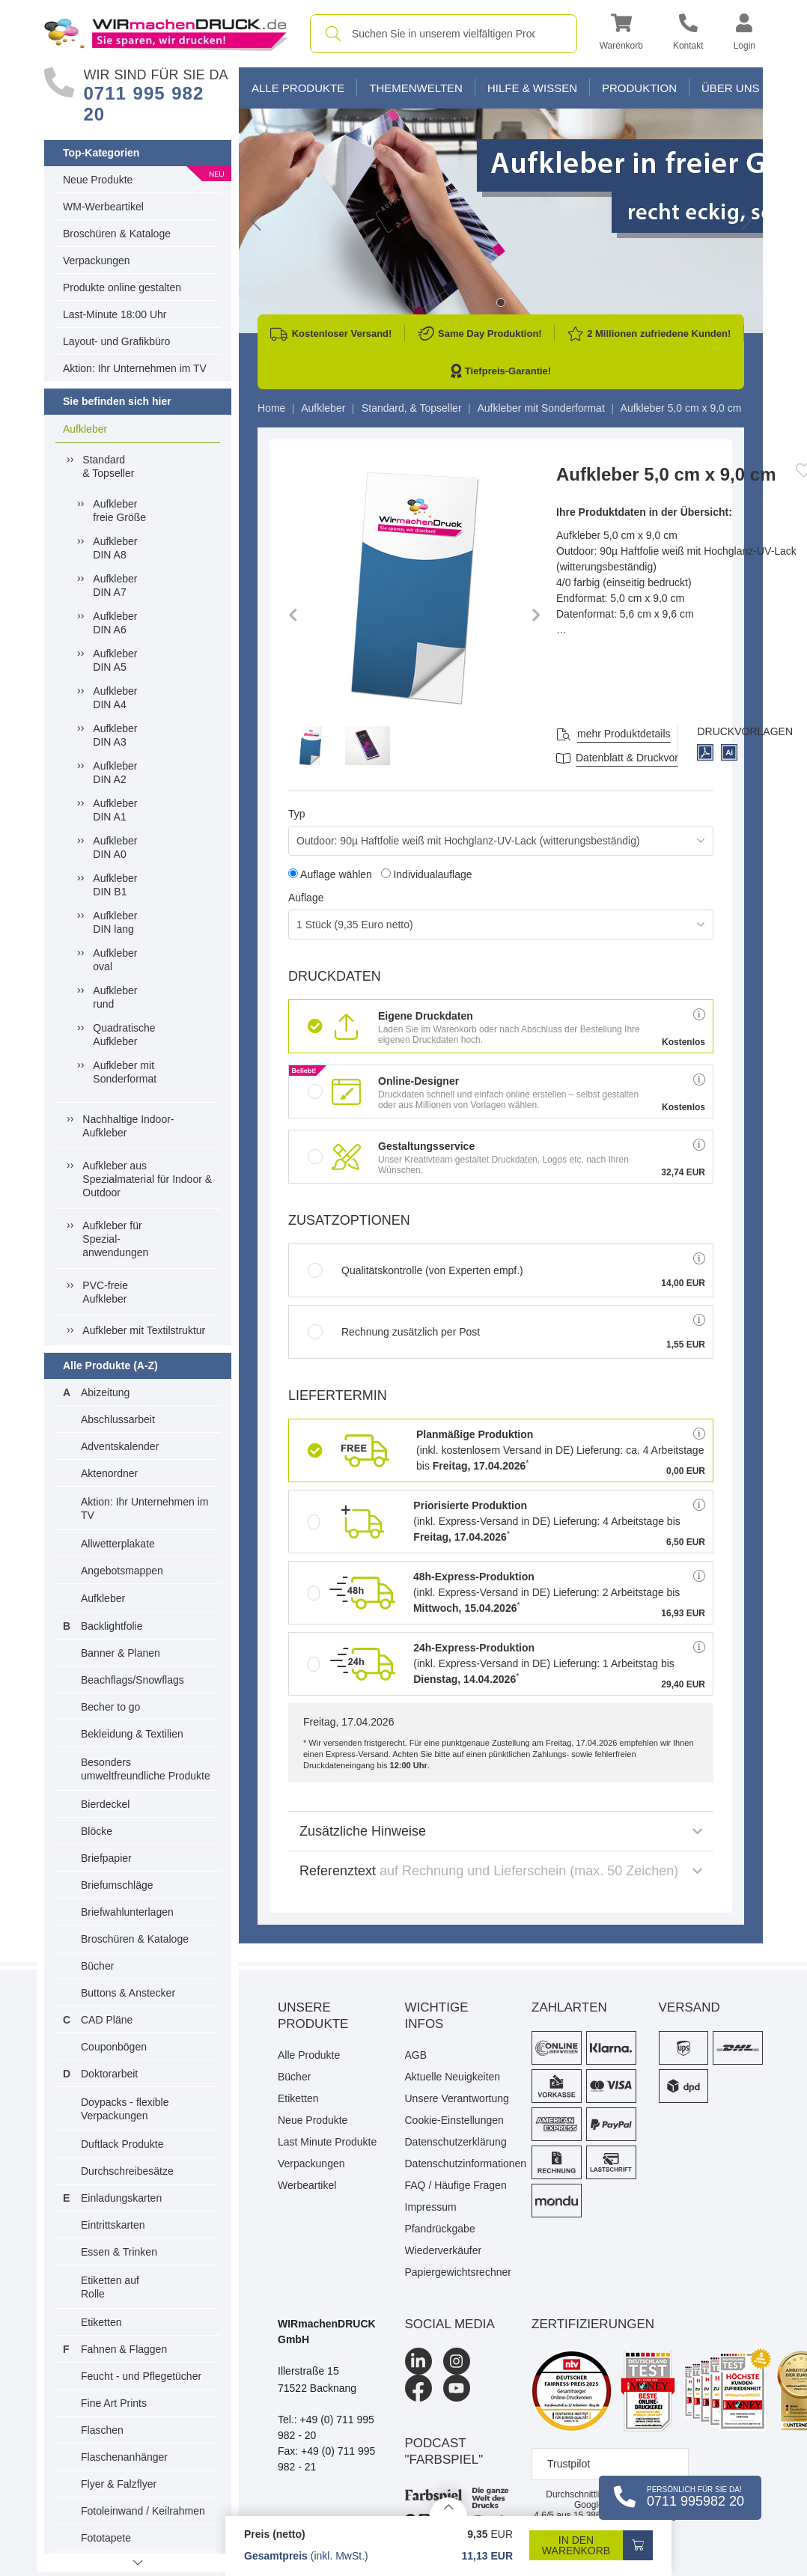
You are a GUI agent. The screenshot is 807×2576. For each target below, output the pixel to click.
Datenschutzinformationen (457, 2163)
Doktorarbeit (109, 2073)
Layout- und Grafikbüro (116, 341)
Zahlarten (569, 2007)
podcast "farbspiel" (444, 2451)
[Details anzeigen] (448, 2506)
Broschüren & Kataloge (117, 233)
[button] (621, 34)
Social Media (450, 2324)
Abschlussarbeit (118, 1419)
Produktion (639, 88)
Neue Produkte (98, 179)
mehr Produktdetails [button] (624, 734)
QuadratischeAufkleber (124, 1034)
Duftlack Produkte (122, 2144)
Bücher (97, 1966)
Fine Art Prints (114, 2403)
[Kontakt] (688, 34)
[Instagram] (456, 2361)
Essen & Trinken (119, 2252)
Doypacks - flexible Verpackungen (125, 2109)
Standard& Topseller (108, 466)
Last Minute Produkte (327, 2142)
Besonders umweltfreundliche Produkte (145, 1769)
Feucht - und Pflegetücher (141, 2376)
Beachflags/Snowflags (132, 1680)
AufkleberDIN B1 (115, 885)
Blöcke (96, 1831)
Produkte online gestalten (122, 287)
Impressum (431, 2207)
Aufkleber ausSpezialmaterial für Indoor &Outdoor (147, 1179)
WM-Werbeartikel (103, 206)
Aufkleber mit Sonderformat (124, 1072)
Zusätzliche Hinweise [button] (500, 1831)
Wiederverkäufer (443, 2250)
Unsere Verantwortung (457, 2098)
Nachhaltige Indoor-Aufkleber (128, 1126)
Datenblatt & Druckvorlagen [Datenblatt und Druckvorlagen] (640, 758)
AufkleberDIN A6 (115, 623)
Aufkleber (85, 429)
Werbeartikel (307, 2185)
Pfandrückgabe (440, 2229)
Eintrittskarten (113, 2225)
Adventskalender (120, 1446)
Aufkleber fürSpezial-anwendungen (115, 1239)
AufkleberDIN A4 (115, 697)
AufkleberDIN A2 (115, 772)
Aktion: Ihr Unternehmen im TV (135, 368)
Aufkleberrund (115, 997)
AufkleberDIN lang (115, 922)
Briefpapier (106, 1858)
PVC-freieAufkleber (105, 1292)
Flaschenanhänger (124, 2457)
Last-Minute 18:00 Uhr (115, 314)
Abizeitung (105, 1392)
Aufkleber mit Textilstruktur (143, 1330)
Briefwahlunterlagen (127, 1912)
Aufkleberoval (115, 959)
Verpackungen (96, 260)
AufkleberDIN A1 (115, 810)
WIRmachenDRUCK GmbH (327, 2331)
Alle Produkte (298, 88)
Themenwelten (416, 88)
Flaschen (102, 2430)
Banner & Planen (120, 1653)
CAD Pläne (107, 2020)
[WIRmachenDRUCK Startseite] (165, 33)
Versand (689, 2007)
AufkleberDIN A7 (115, 585)
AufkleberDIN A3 (115, 735)
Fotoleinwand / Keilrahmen (143, 2511)
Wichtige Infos (437, 2015)
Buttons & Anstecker (128, 1993)
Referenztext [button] (500, 1871)
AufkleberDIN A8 (115, 548)
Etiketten (101, 2322)
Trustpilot (568, 2464)
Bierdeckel (105, 1804)
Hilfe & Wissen (532, 88)
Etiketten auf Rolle (110, 2287)
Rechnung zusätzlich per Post (394, 1331)
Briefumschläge (117, 1885)
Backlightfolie (112, 1626)
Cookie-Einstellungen (454, 2120)
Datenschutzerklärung (456, 2142)
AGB (416, 2055)
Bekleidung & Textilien (132, 1734)
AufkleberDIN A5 (115, 660)
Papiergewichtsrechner (457, 2272)
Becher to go (110, 1707)
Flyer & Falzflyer (118, 2484)
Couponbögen (114, 2046)
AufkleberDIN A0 (115, 847)
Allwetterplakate (118, 1543)
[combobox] (443, 33)
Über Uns (730, 88)
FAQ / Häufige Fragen (456, 2185)
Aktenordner (109, 1473)
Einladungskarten (121, 2198)
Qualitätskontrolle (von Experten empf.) (415, 1270)
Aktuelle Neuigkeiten (453, 2077)
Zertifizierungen (593, 2324)
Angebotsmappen (122, 1570)
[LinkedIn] (418, 2361)
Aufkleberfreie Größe (119, 510)
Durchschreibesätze (127, 2171)
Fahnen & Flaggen (124, 2349)
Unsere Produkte (313, 2015)
